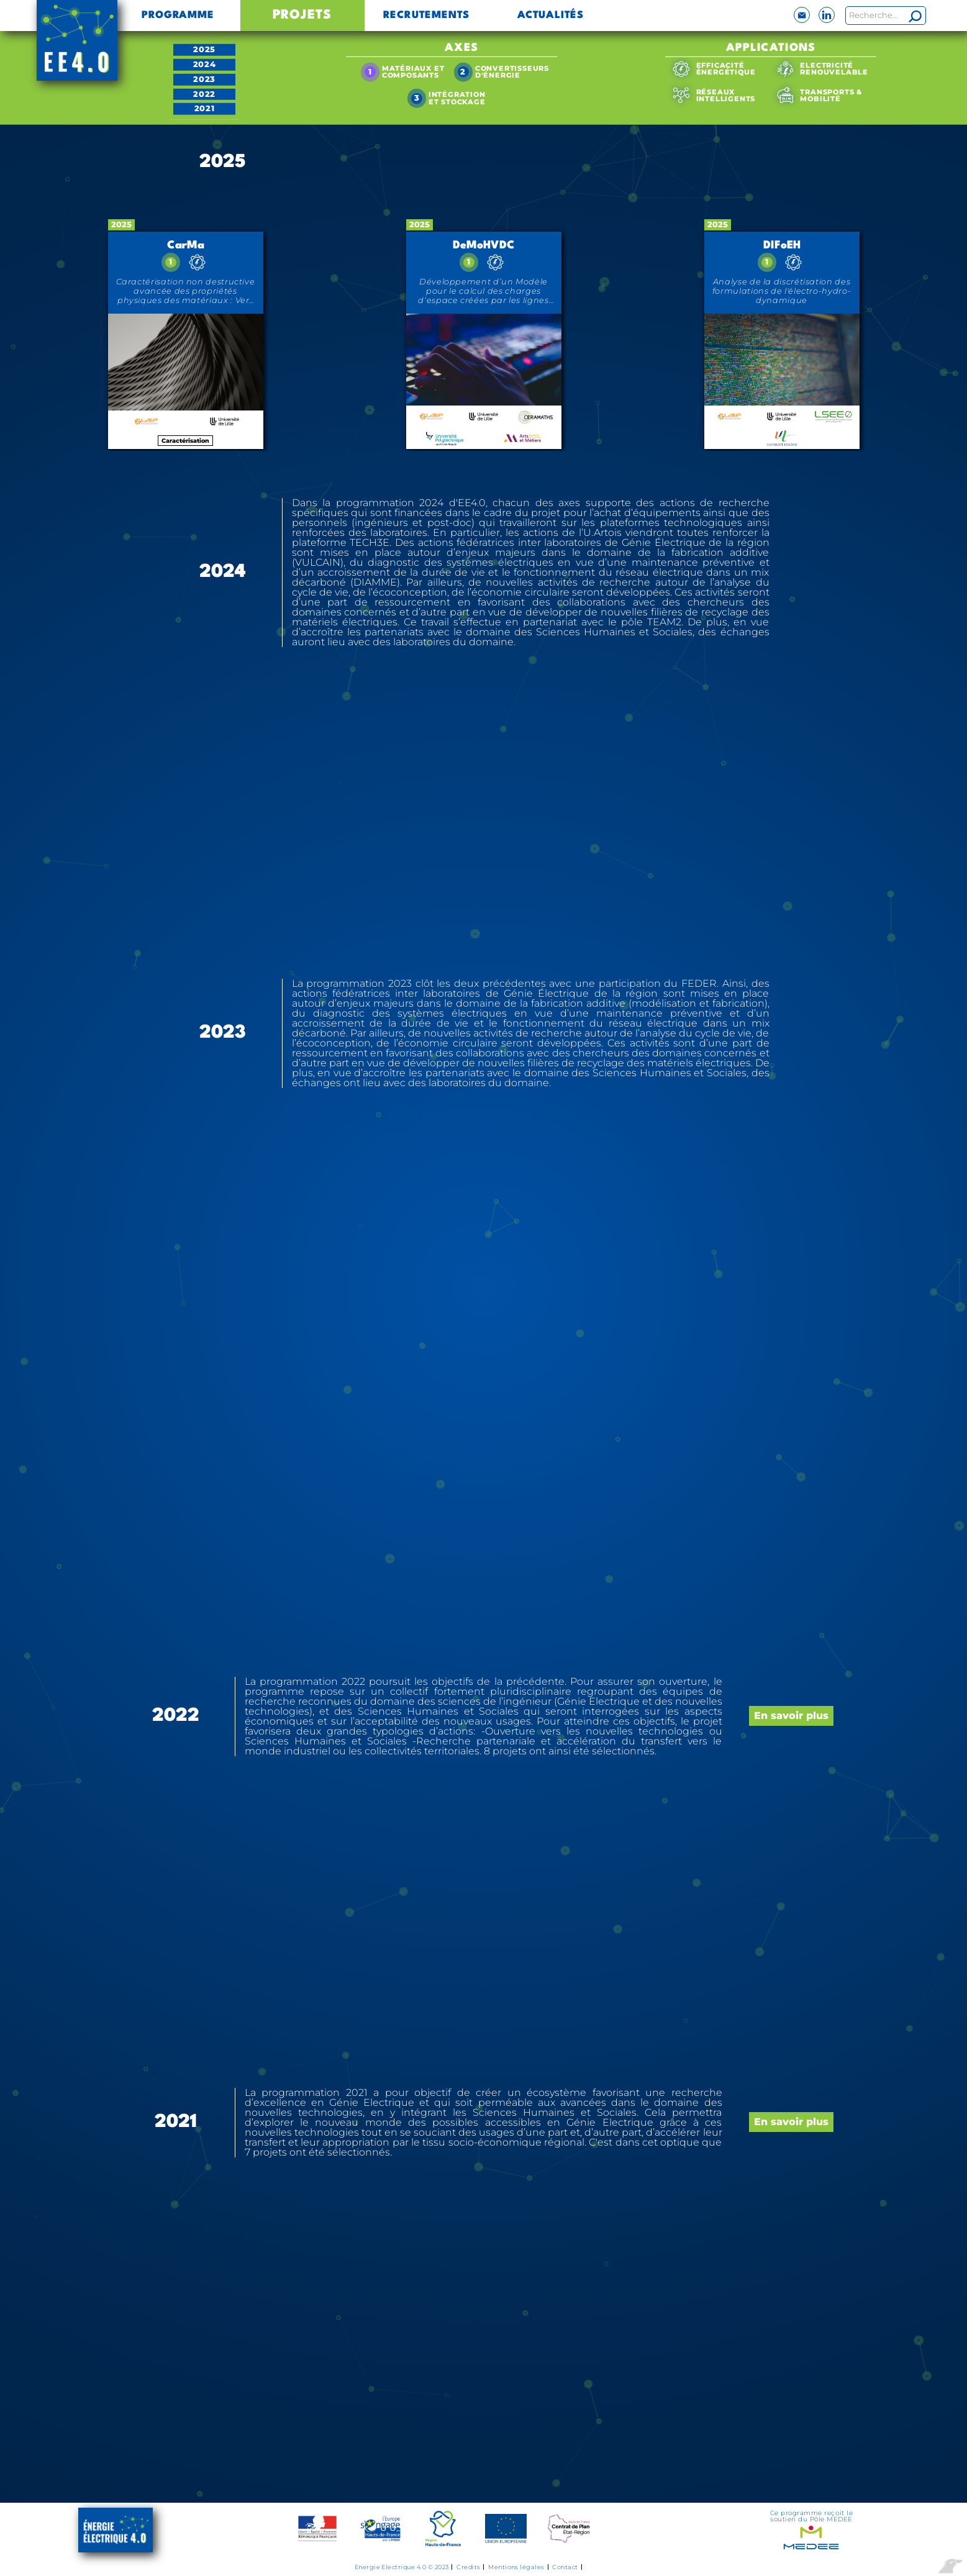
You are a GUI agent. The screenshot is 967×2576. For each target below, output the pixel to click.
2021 (204, 108)
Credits (468, 2567)
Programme (178, 15)
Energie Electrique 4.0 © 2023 (402, 2567)
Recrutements (426, 15)
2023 (204, 79)
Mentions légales (516, 2567)
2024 (204, 64)
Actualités (550, 15)
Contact (565, 2567)
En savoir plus (791, 1715)
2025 (204, 49)
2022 (204, 93)
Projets (302, 15)
